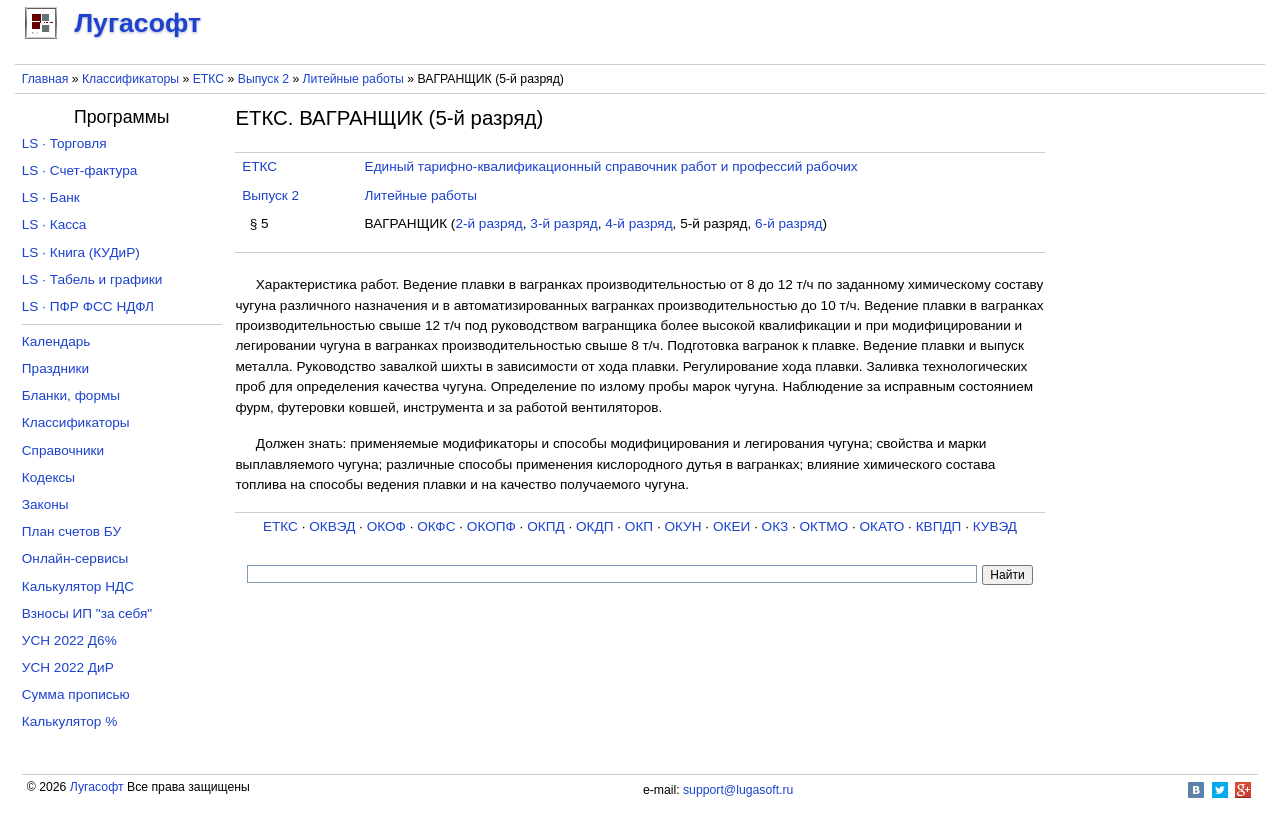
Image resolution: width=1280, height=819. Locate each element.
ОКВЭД (332, 526)
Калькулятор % (69, 721)
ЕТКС (208, 79)
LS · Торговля (64, 143)
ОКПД (545, 526)
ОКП (639, 526)
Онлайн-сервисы (75, 558)
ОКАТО (882, 526)
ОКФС (436, 526)
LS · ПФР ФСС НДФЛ (88, 306)
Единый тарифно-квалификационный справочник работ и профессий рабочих (611, 166)
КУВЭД (995, 526)
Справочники (63, 450)
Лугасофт (97, 787)
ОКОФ (386, 526)
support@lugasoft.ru (738, 790)
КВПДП (939, 526)
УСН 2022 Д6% (69, 640)
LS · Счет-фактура (80, 170)
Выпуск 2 (263, 79)
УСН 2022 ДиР (68, 667)
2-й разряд (488, 223)
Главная (45, 79)
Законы (45, 504)
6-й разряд (788, 223)
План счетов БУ (71, 531)
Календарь (56, 341)
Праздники (55, 368)
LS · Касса (54, 224)
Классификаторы (130, 79)
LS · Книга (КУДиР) (81, 252)
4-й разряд (638, 223)
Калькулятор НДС (78, 586)
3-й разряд (563, 223)
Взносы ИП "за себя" (87, 613)
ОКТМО (824, 526)
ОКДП (594, 526)
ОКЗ (775, 526)
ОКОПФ (491, 526)
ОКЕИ (731, 526)
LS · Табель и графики (92, 279)
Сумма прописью (76, 694)
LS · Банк (51, 197)
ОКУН (682, 526)
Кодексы (48, 477)
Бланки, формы (71, 395)
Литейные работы (353, 79)
